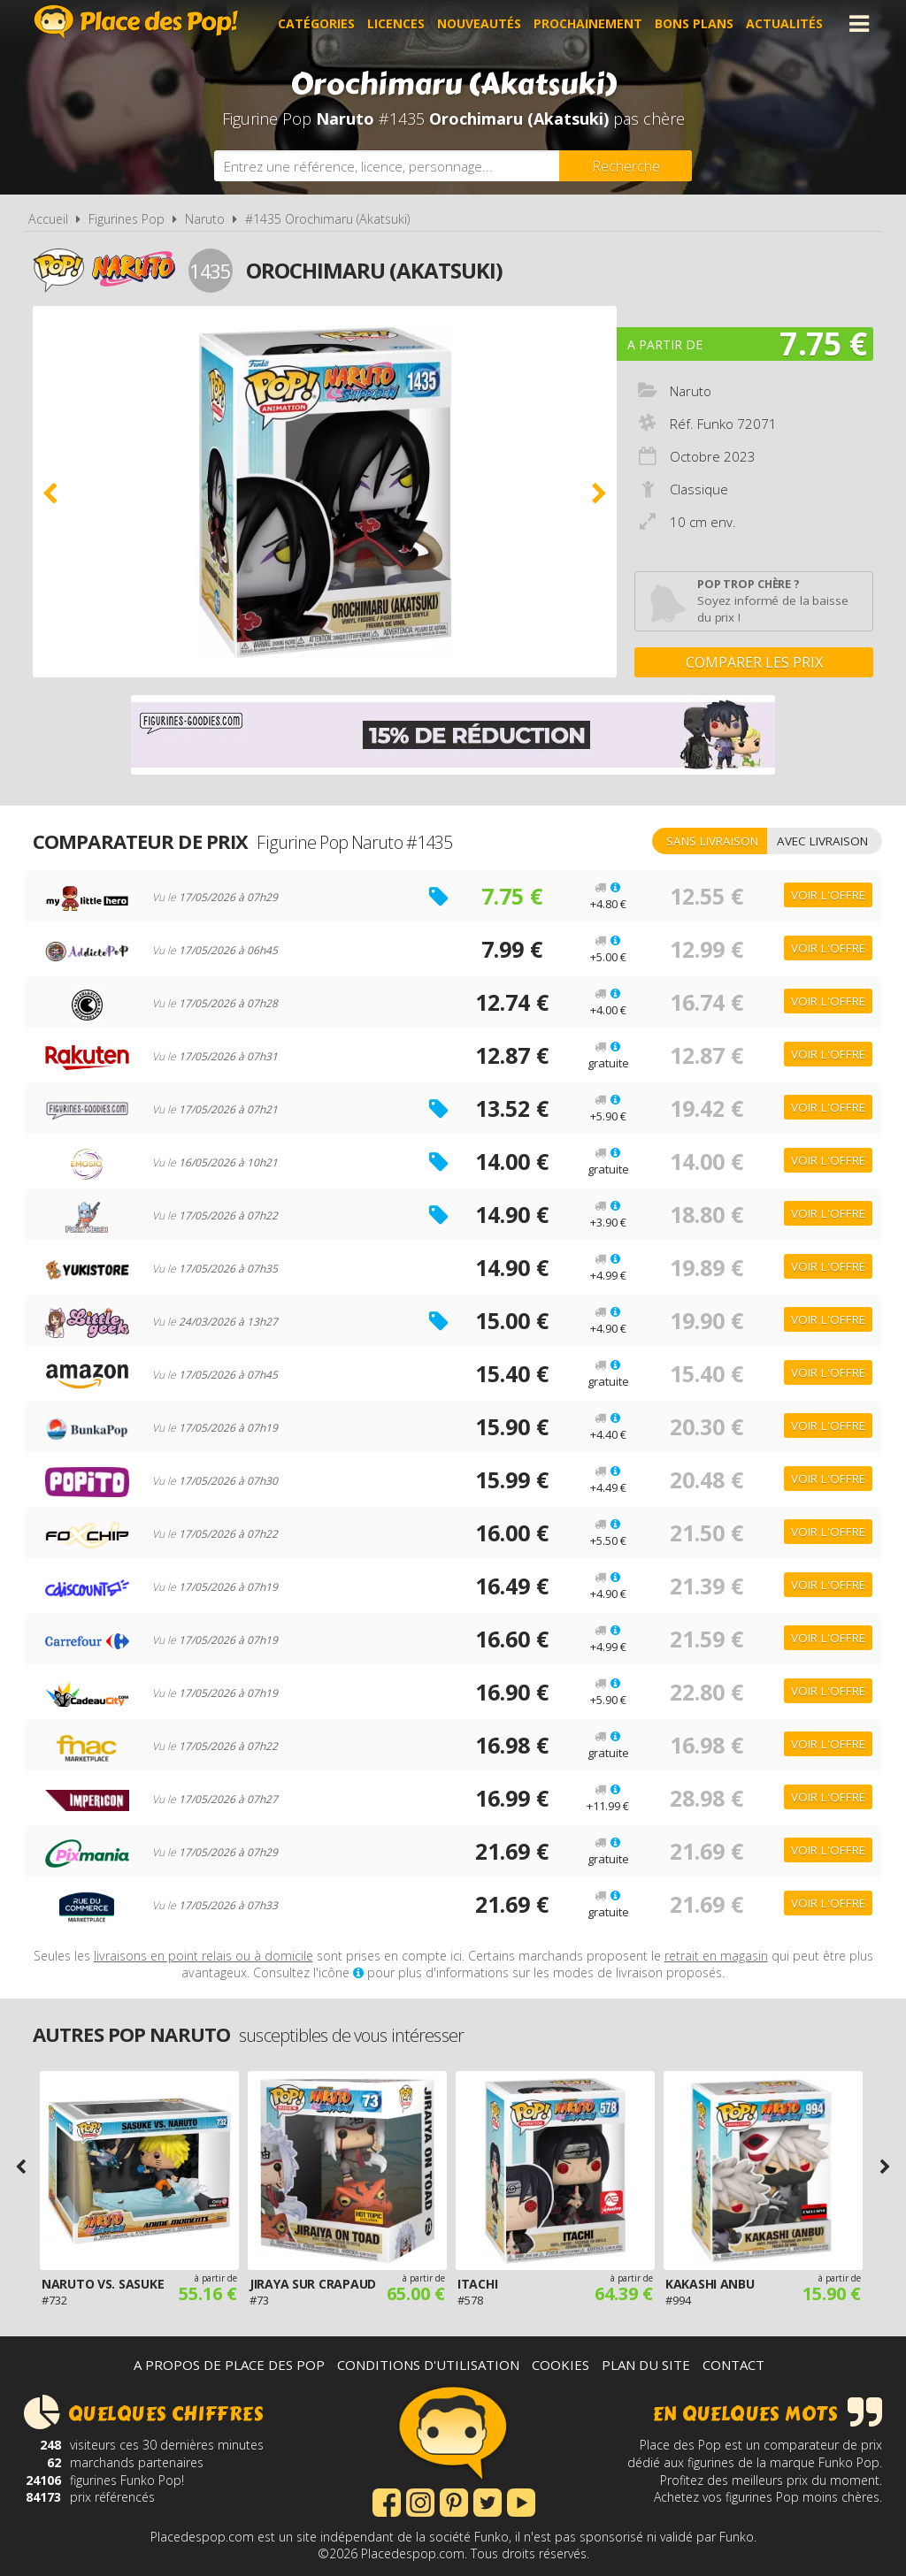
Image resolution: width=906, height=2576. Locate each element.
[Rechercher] (625, 165)
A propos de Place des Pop (229, 2364)
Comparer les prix (754, 662)
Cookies (560, 2364)
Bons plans (694, 23)
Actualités (784, 23)
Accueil (48, 218)
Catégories (316, 23)
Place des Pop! (136, 22)
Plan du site (646, 2364)
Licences (396, 23)
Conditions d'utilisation (428, 2364)
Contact (733, 2364)
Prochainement (588, 23)
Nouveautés (479, 23)
